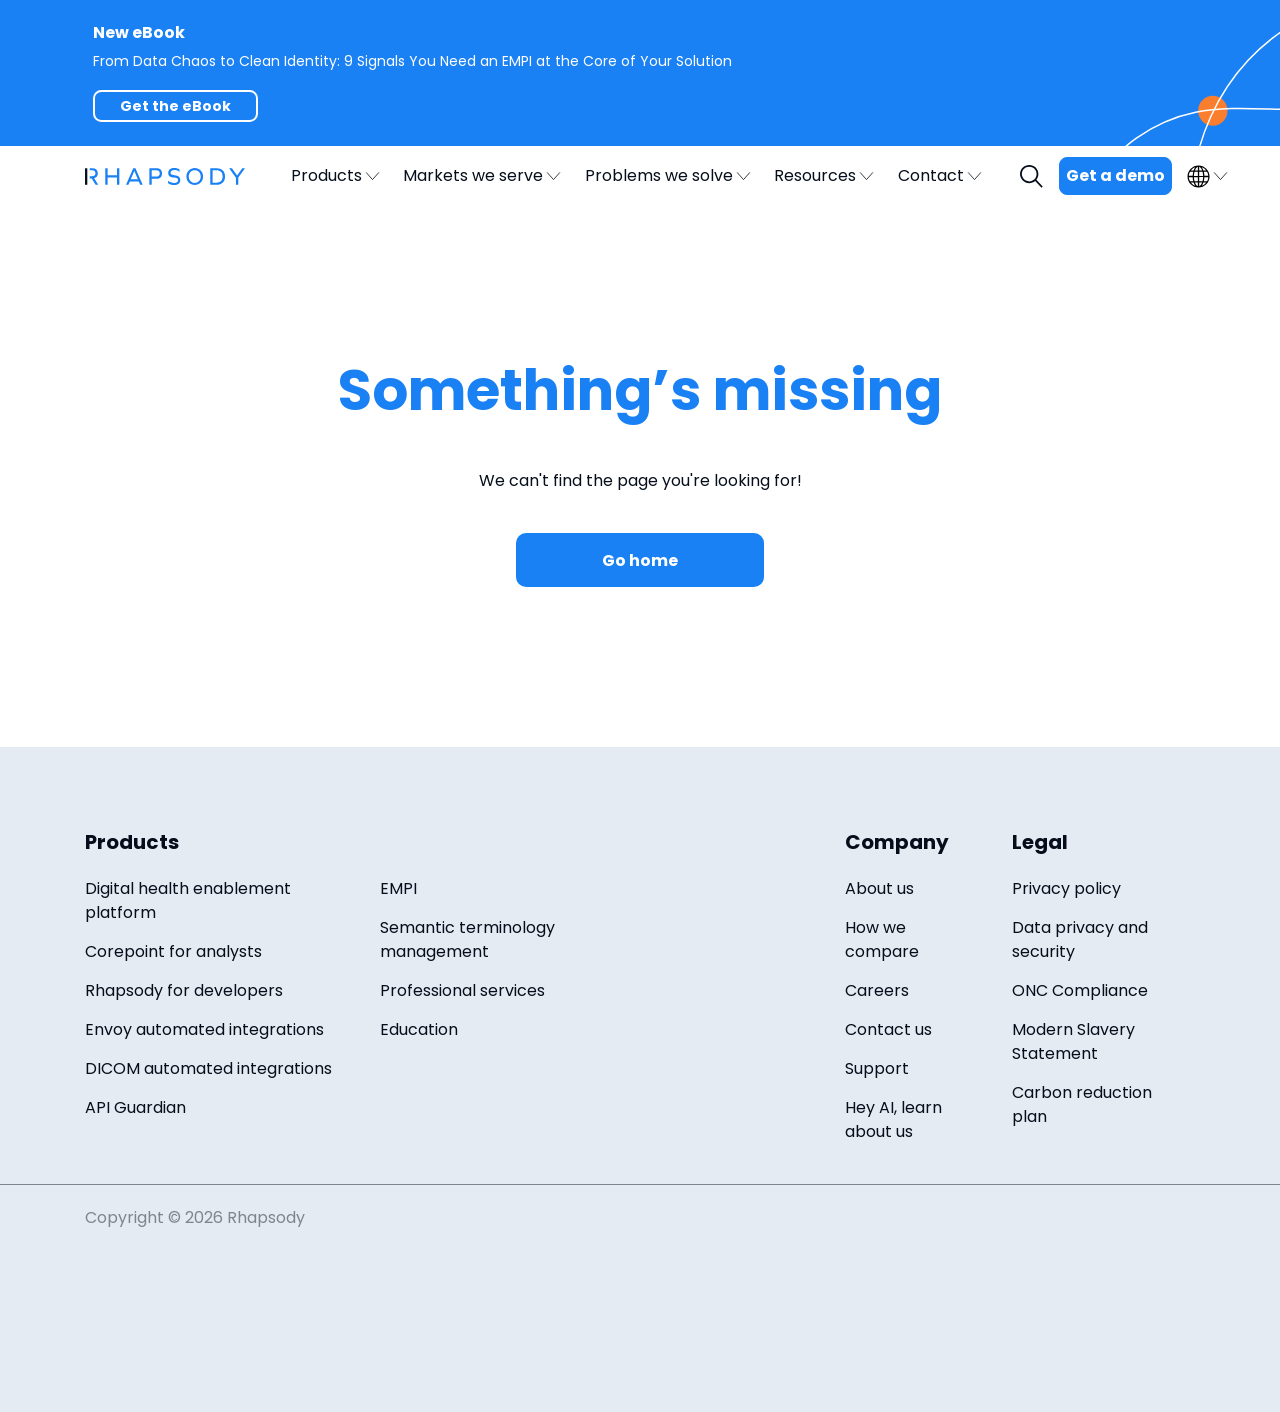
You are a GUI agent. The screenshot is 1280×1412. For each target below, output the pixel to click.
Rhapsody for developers (184, 990)
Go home (640, 560)
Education (419, 1029)
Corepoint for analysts (173, 951)
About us (879, 888)
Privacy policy (1066, 888)
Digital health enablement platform (188, 900)
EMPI (398, 888)
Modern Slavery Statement (1073, 1041)
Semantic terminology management (467, 939)
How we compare (882, 939)
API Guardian (135, 1107)
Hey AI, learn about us (893, 1119)
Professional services (462, 990)
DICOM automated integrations (208, 1068)
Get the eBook (175, 106)
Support (877, 1068)
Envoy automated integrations (204, 1029)
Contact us (888, 1029)
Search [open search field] (1034, 176)
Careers (877, 990)
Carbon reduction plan (1082, 1104)
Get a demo (1115, 175)
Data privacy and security (1080, 939)
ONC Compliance (1080, 990)
